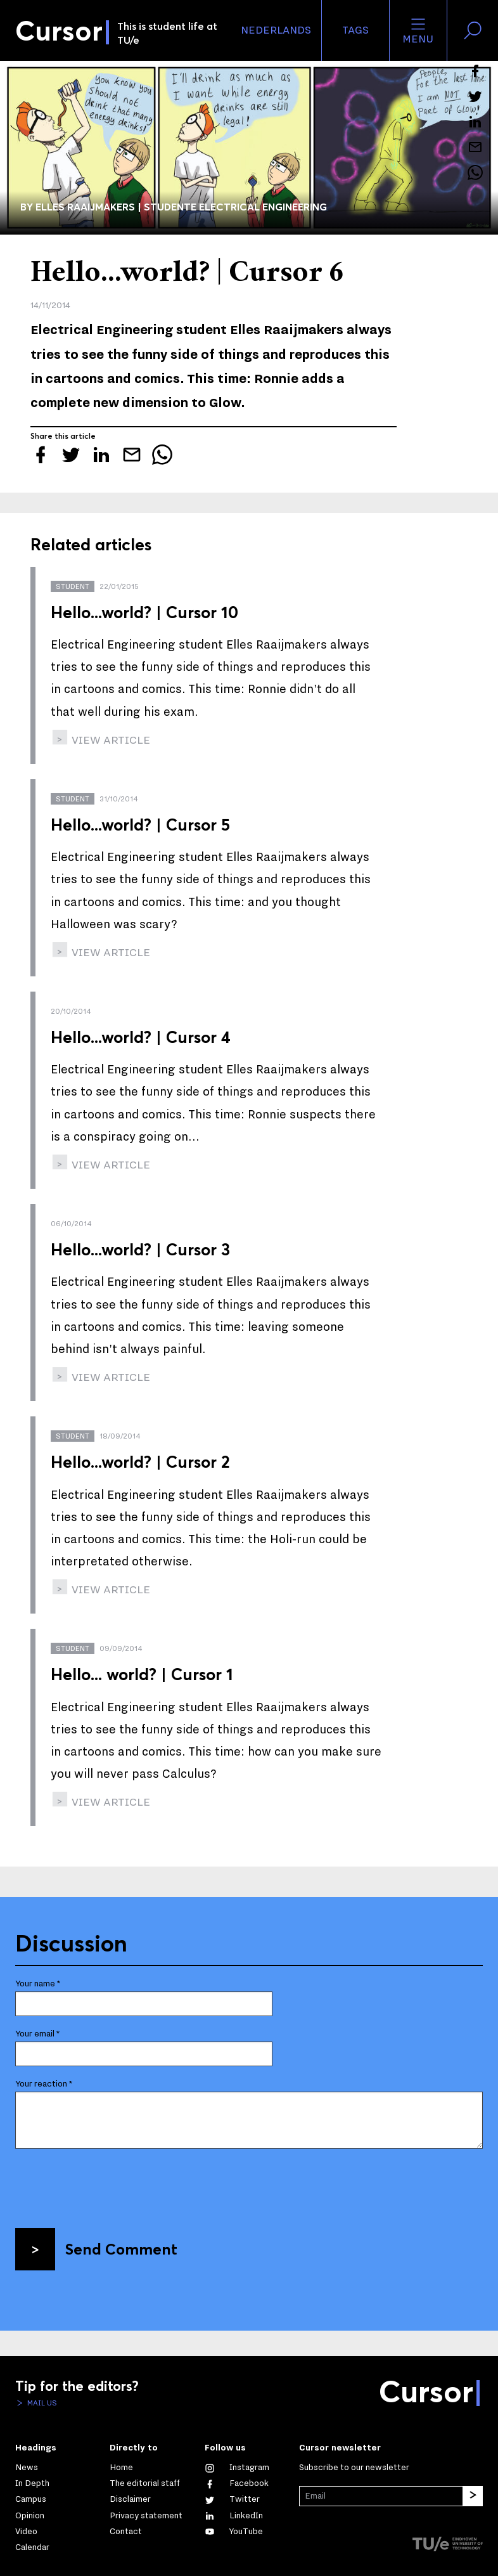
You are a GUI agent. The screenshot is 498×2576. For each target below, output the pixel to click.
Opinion (29, 2516)
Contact (126, 2532)
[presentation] (111, 2183)
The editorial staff (145, 2483)
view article (109, 740)
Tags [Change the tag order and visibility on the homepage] (355, 30)
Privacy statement (146, 2516)
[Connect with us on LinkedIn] (234, 2516)
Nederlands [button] (276, 30)
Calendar (32, 2547)
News (26, 2468)
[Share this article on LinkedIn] (475, 122)
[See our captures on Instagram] (237, 2468)
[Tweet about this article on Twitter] (475, 96)
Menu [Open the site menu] (417, 30)
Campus (30, 2499)
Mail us (41, 2402)
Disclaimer (130, 2499)
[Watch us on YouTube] (234, 2532)
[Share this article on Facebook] (475, 71)
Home (121, 2468)
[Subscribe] (473, 2496)
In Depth (32, 2483)
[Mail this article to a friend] (475, 147)
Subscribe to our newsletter (354, 2468)
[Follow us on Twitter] (232, 2499)
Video (26, 2532)
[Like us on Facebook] (237, 2483)
